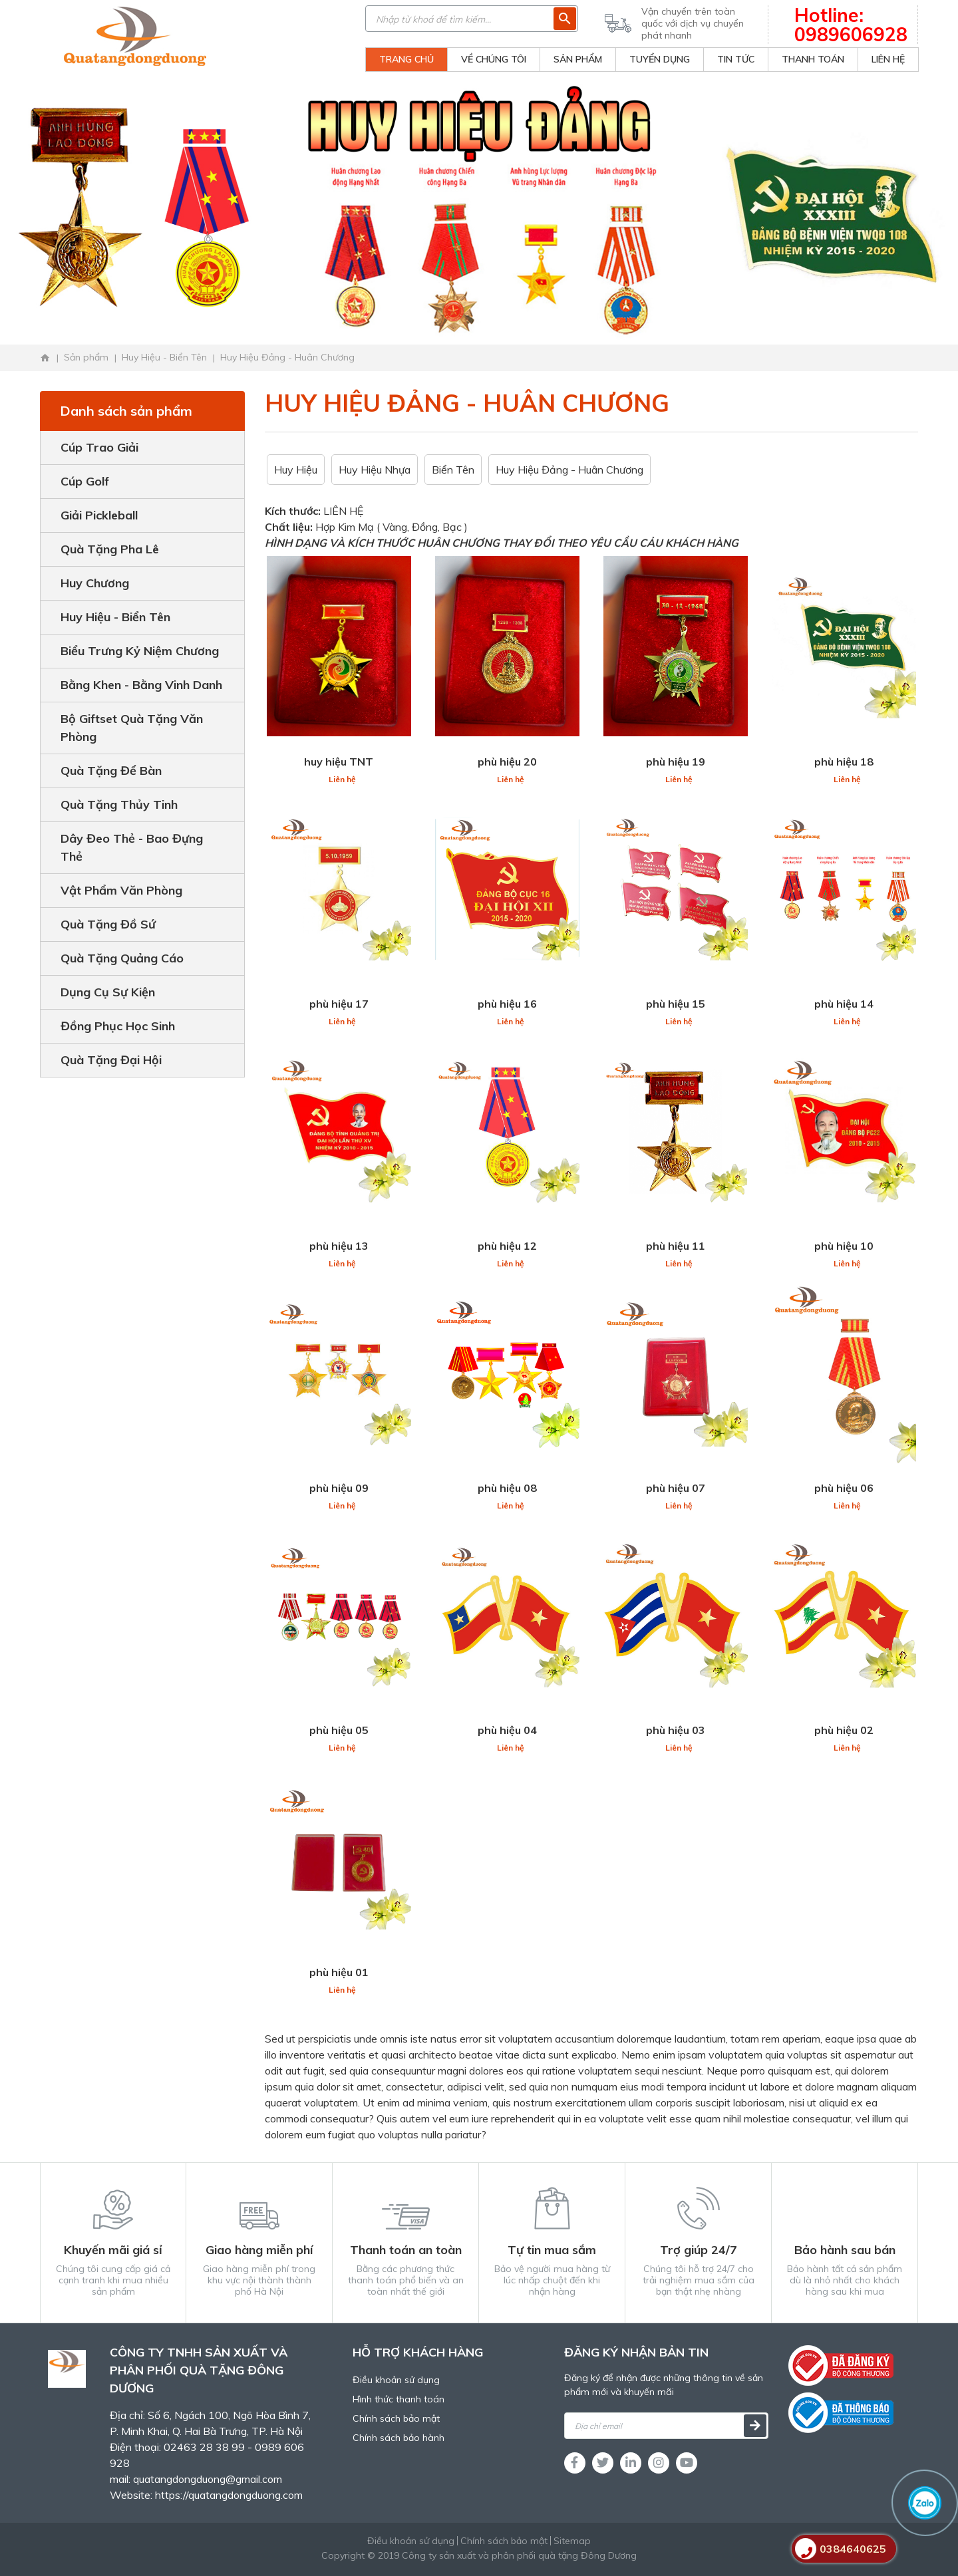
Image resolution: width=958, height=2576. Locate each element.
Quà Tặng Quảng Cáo (122, 958)
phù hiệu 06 (844, 1488)
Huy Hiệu (295, 469)
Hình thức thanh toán (398, 2399)
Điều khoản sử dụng (396, 2380)
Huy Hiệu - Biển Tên (115, 617)
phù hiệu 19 (675, 761)
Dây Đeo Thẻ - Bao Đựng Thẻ (132, 847)
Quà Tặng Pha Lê (110, 549)
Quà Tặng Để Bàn (111, 770)
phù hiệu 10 (844, 1245)
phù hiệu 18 (844, 761)
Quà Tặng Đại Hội (111, 1060)
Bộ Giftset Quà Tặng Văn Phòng (132, 727)
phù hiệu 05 (339, 1730)
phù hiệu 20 (507, 761)
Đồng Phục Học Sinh (118, 1026)
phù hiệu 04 (507, 1730)
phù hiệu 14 (844, 1003)
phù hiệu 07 (675, 1488)
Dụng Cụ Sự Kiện (108, 992)
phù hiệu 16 (507, 1003)
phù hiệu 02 (844, 1730)
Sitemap (572, 2540)
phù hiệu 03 (675, 1730)
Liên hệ (342, 779)
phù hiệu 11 (675, 1245)
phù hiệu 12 (507, 1245)
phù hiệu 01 (339, 1972)
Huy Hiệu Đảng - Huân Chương (569, 469)
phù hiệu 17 (339, 1003)
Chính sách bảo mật (396, 2418)
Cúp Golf (85, 481)
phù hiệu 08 (507, 1488)
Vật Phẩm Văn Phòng (121, 890)
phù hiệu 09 (339, 1488)
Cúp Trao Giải (99, 447)
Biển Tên (453, 469)
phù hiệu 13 (339, 1245)
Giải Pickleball (99, 515)
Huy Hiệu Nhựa (374, 469)
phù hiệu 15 (675, 1003)
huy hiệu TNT (338, 761)
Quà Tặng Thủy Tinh (119, 804)
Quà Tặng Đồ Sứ (108, 924)
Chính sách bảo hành (398, 2438)
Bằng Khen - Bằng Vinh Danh (141, 684)
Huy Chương (95, 583)
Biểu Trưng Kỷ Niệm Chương (140, 650)
